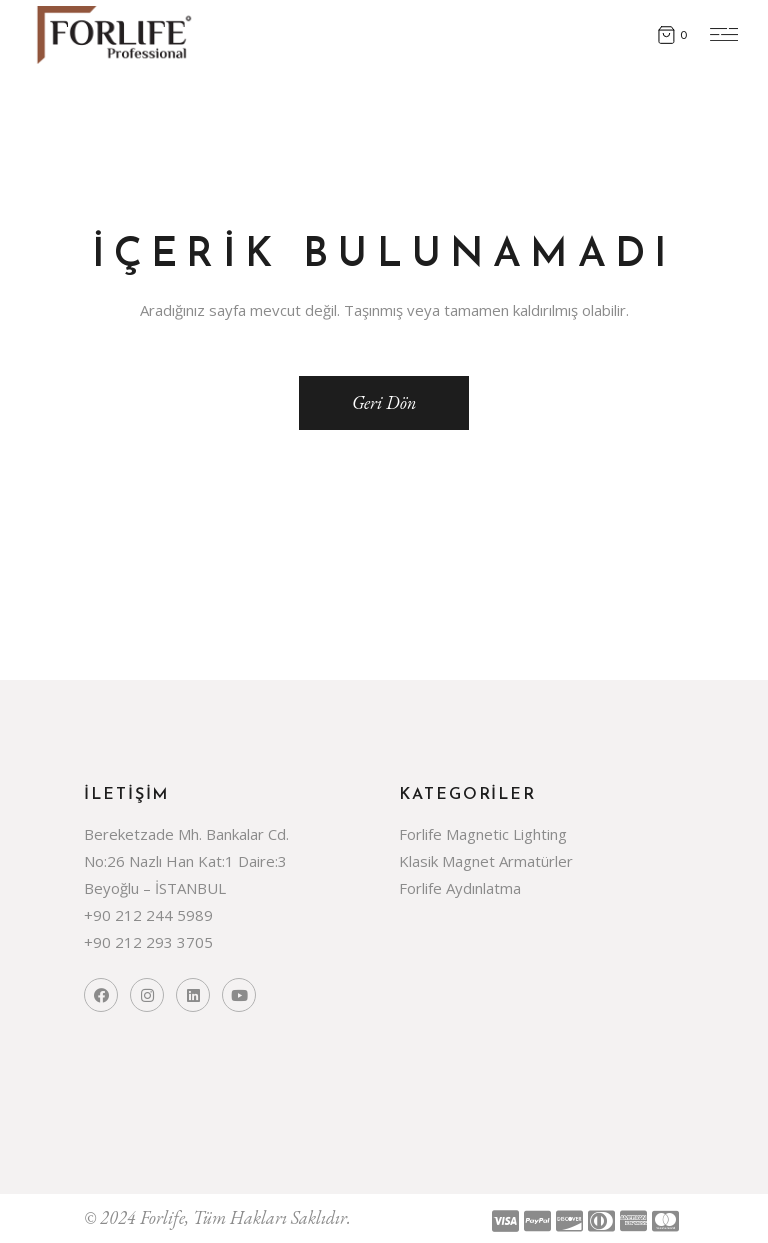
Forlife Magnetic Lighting (483, 834)
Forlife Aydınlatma (460, 888)
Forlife (162, 1217)
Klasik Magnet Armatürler (486, 861)
